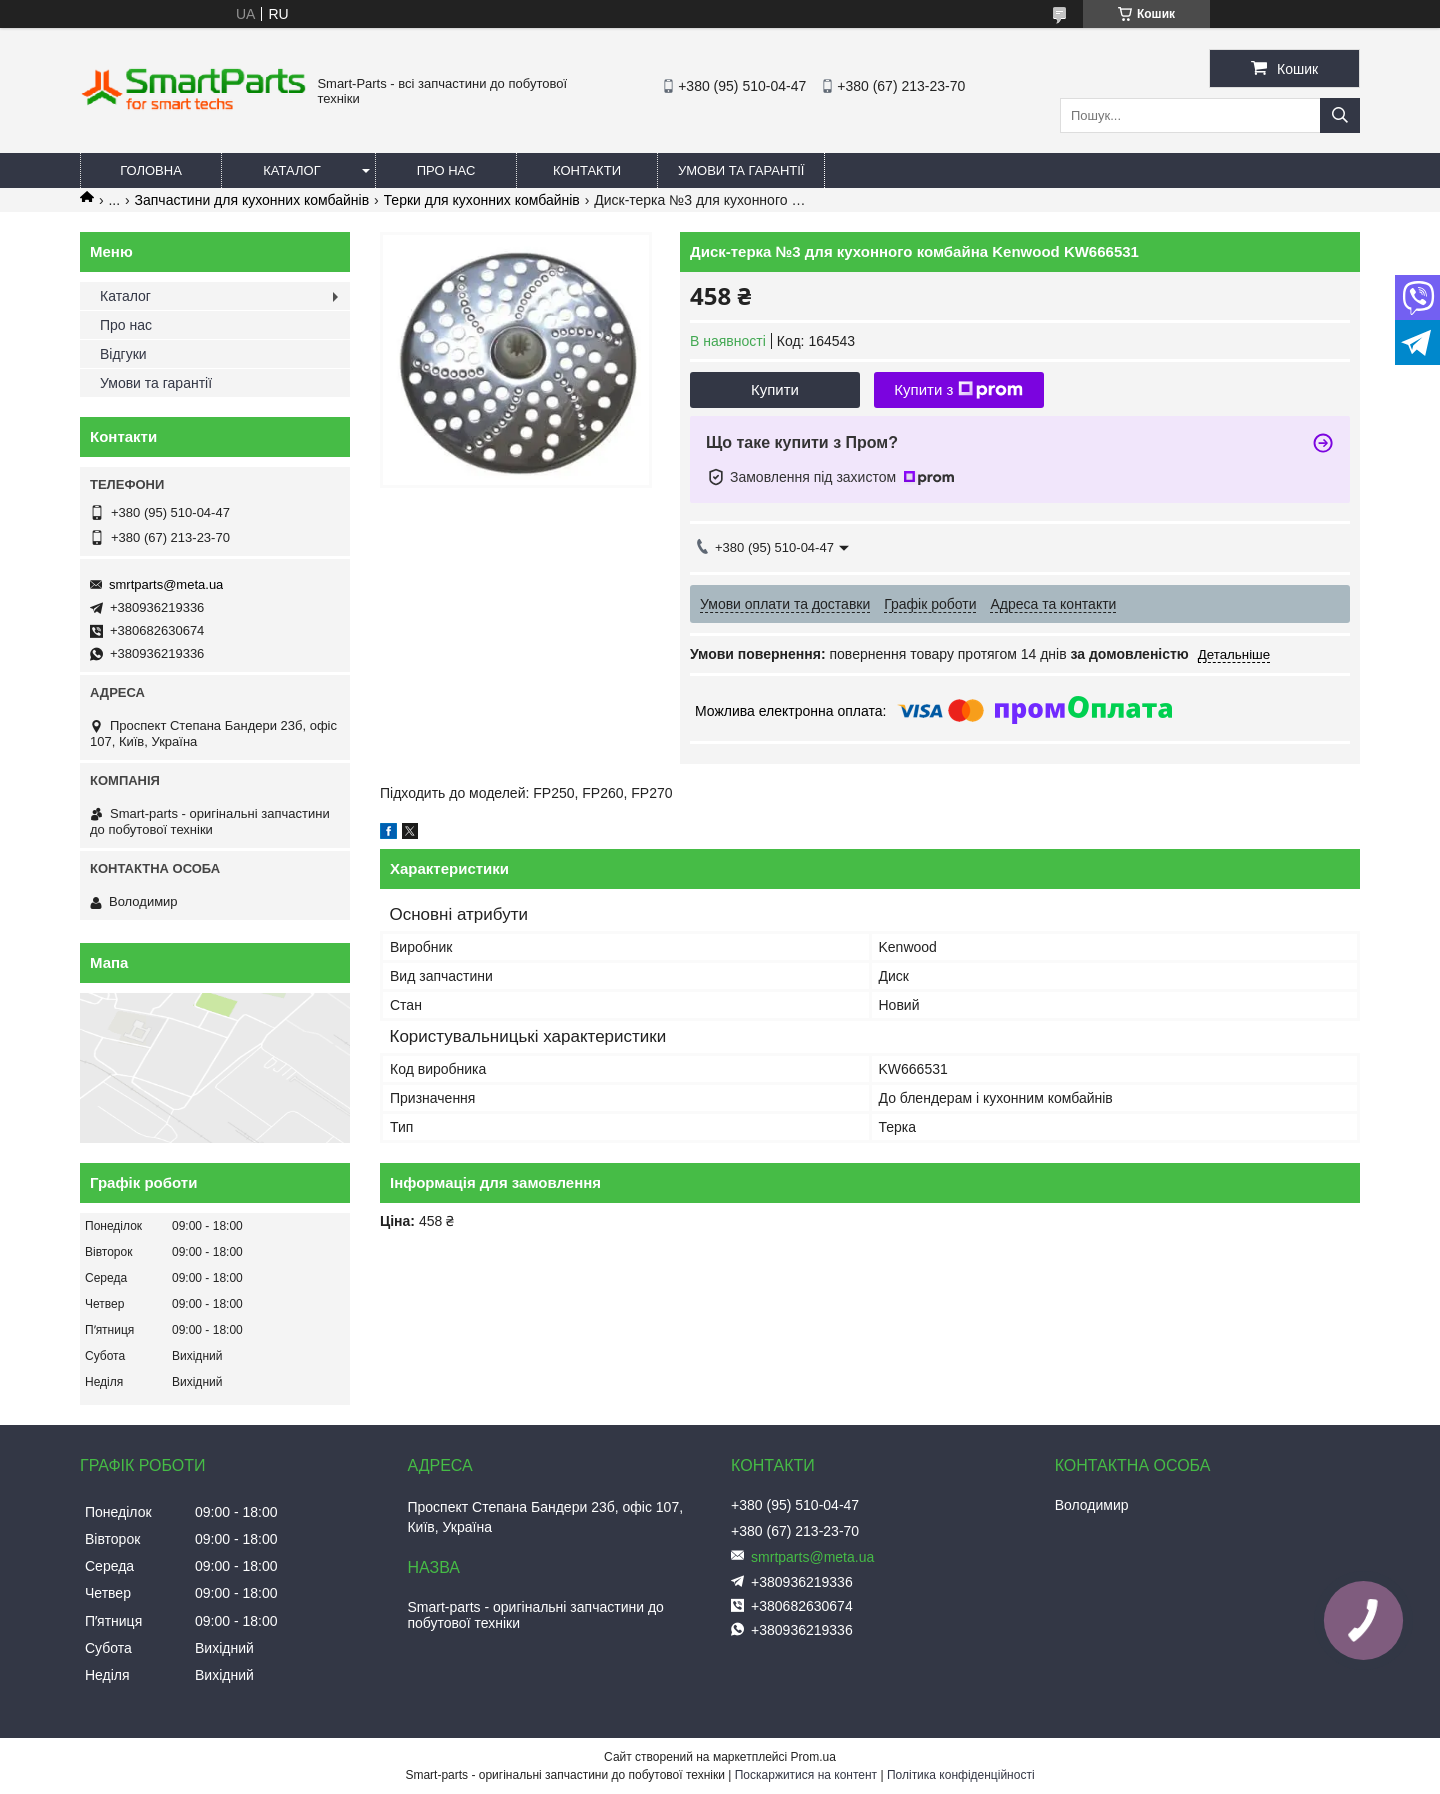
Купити (775, 389)
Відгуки (123, 354)
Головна (151, 170)
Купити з (958, 390)
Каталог (291, 170)
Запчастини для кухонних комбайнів (252, 200)
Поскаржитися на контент (806, 1775)
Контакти (587, 170)
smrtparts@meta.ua (166, 584)
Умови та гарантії (741, 170)
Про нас (446, 170)
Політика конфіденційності (961, 1775)
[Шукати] (1340, 115)
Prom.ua (813, 1757)
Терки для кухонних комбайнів (482, 200)
